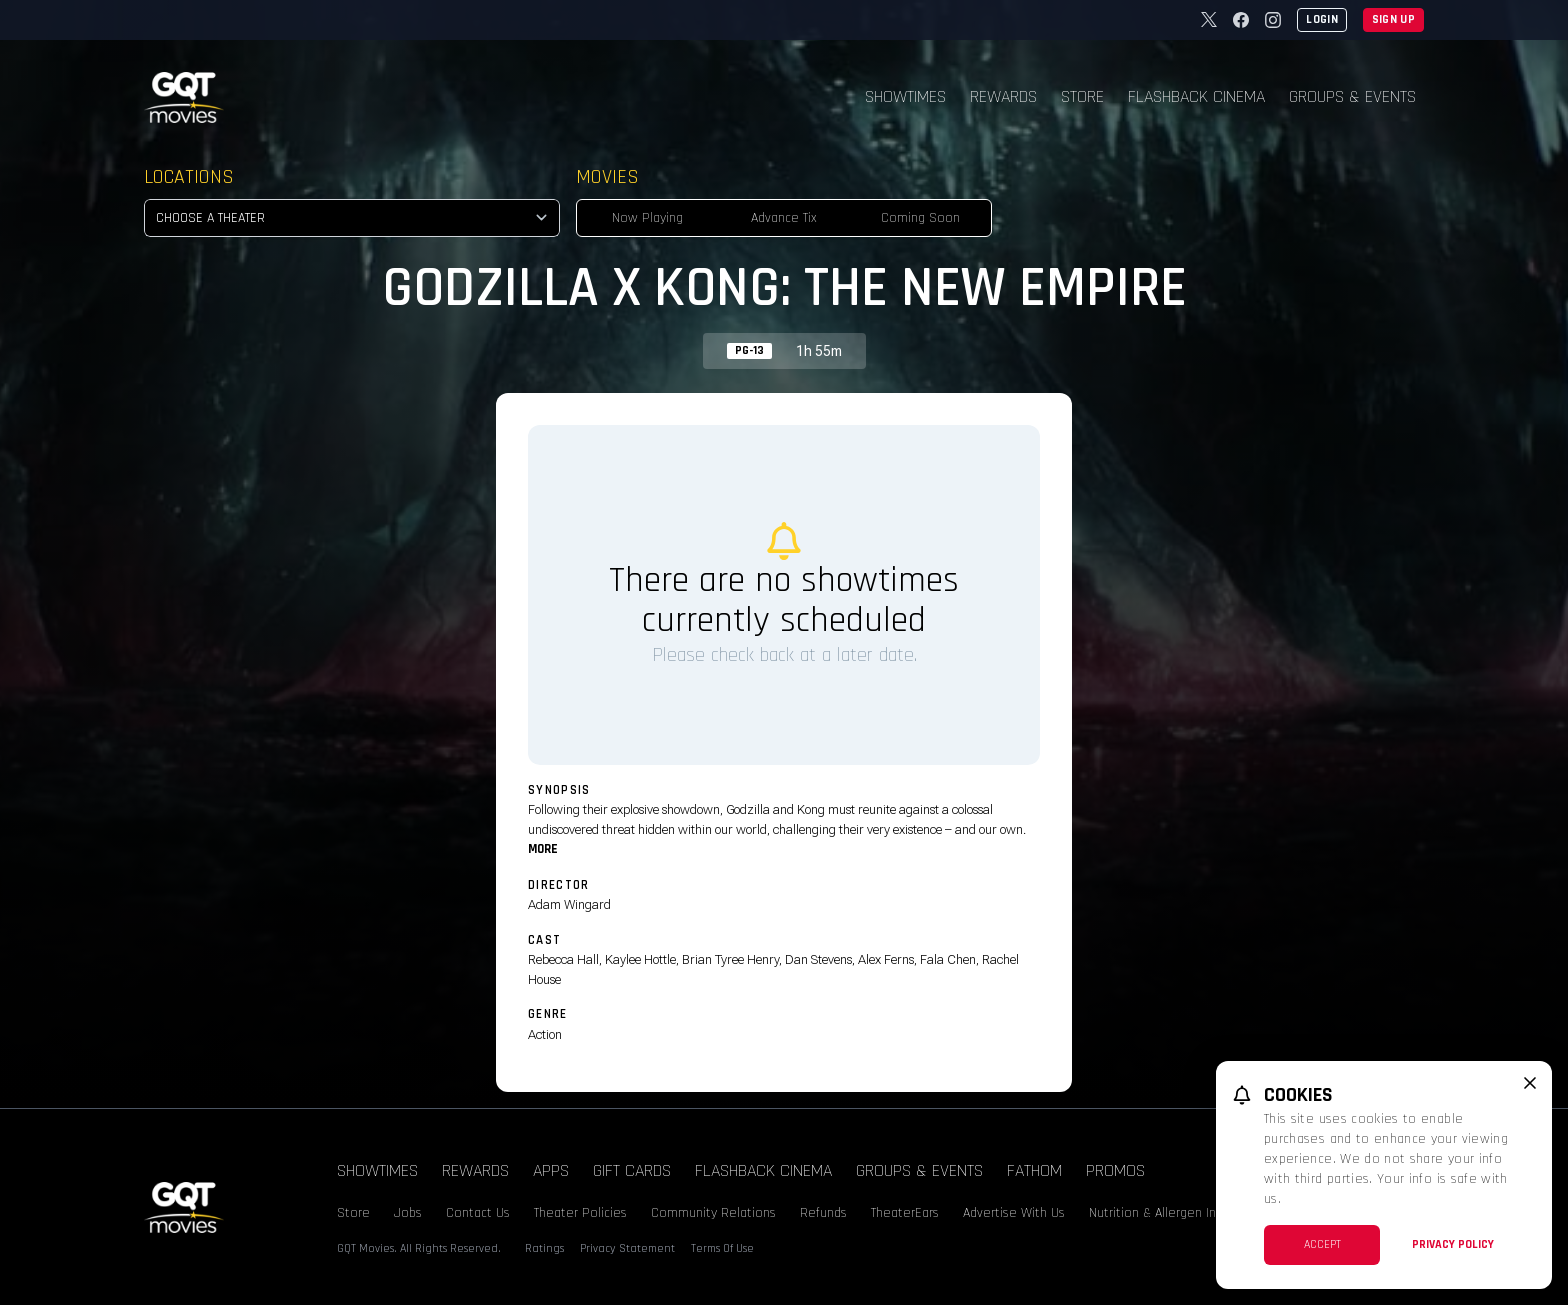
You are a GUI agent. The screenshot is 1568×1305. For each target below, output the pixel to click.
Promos (1115, 1170)
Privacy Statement (627, 1248)
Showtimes (905, 96)
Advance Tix (784, 218)
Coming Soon (920, 218)
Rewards (1003, 96)
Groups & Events (1352, 96)
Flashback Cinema (1196, 96)
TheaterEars (905, 1213)
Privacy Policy (1453, 1244)
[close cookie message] (1530, 1083)
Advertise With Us (1014, 1213)
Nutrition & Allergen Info (1158, 1213)
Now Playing (647, 218)
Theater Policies (580, 1213)
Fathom (1034, 1170)
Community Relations (713, 1213)
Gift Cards (632, 1170)
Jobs (408, 1213)
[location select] (352, 218)
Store (1082, 96)
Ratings (544, 1248)
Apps (551, 1170)
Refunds (823, 1213)
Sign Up (1393, 19)
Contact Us (478, 1213)
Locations (189, 177)
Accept (1322, 1244)
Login (1322, 19)
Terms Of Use (722, 1248)
